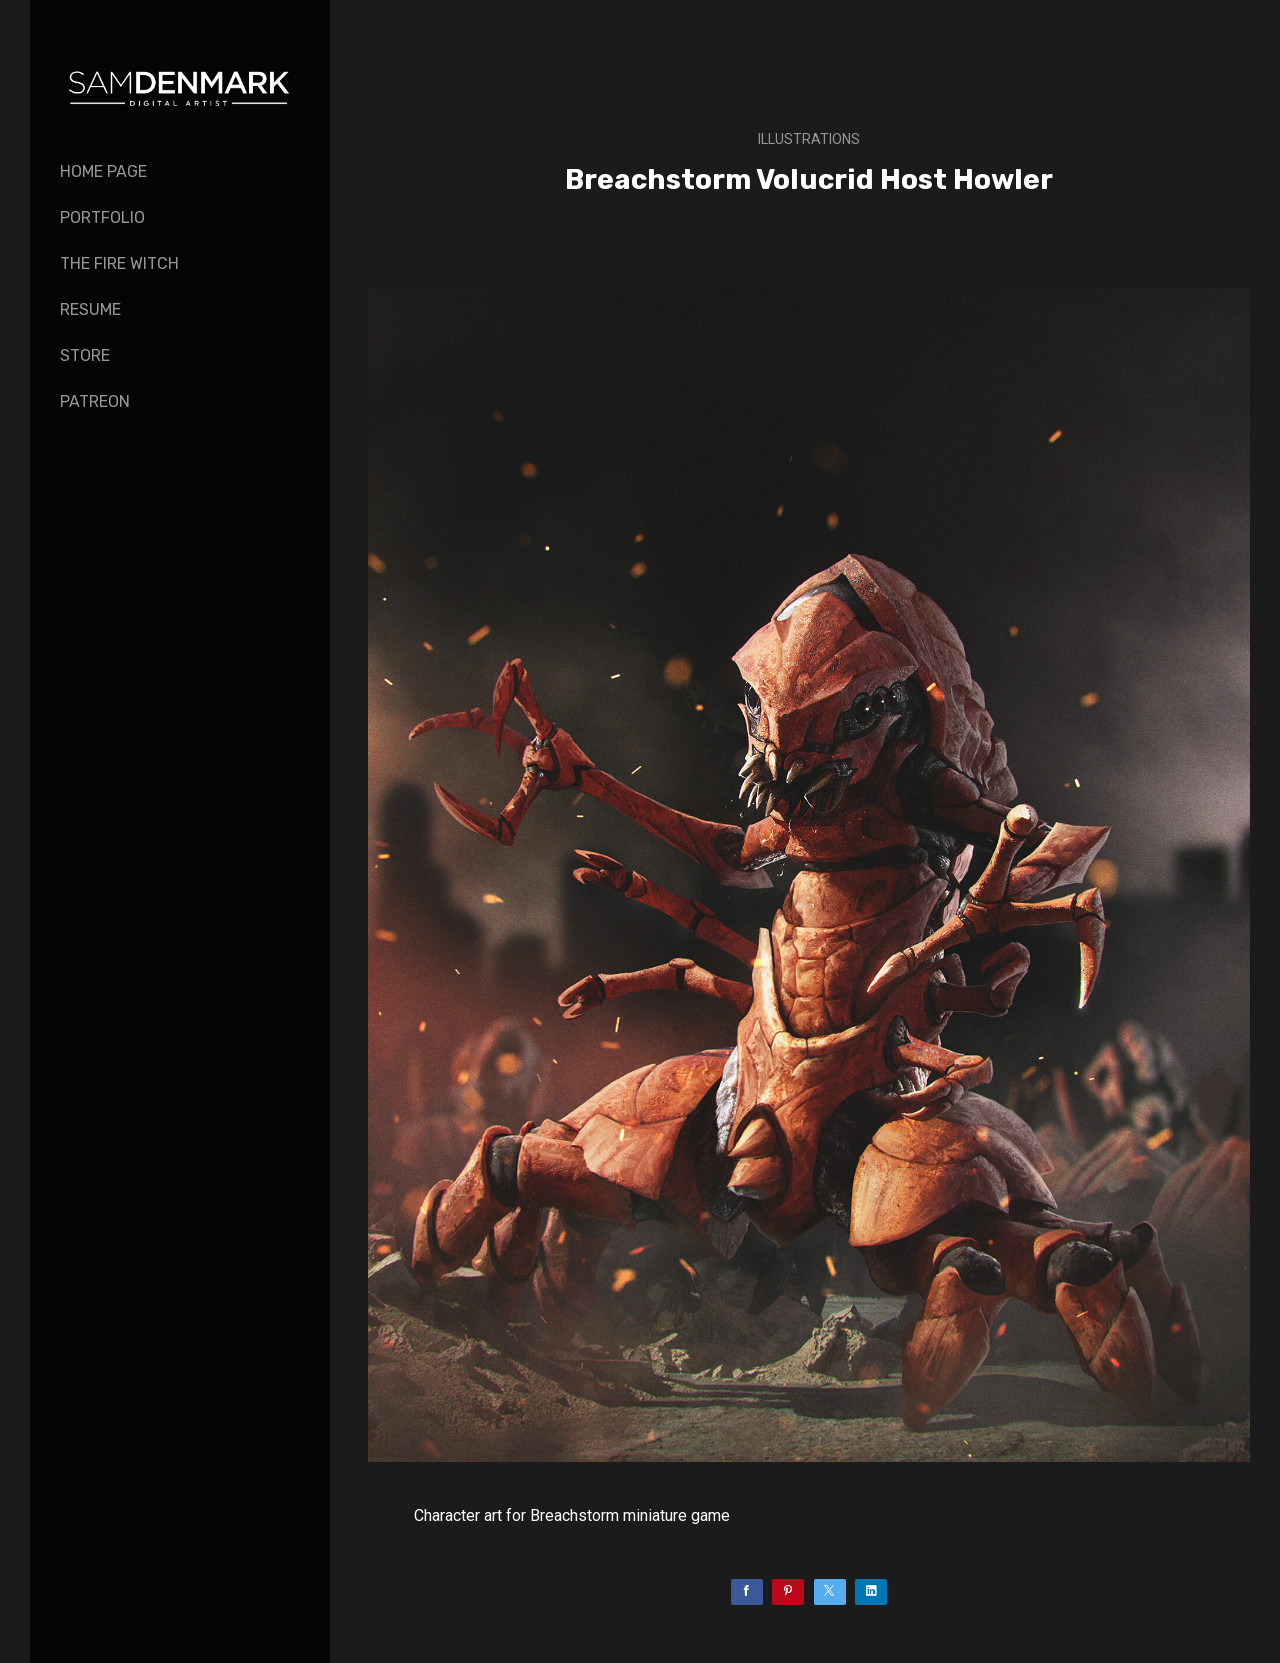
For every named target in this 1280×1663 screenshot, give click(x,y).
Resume (90, 309)
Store (85, 355)
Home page (103, 171)
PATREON (95, 401)
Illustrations (809, 139)
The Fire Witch (119, 263)
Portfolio (102, 217)
